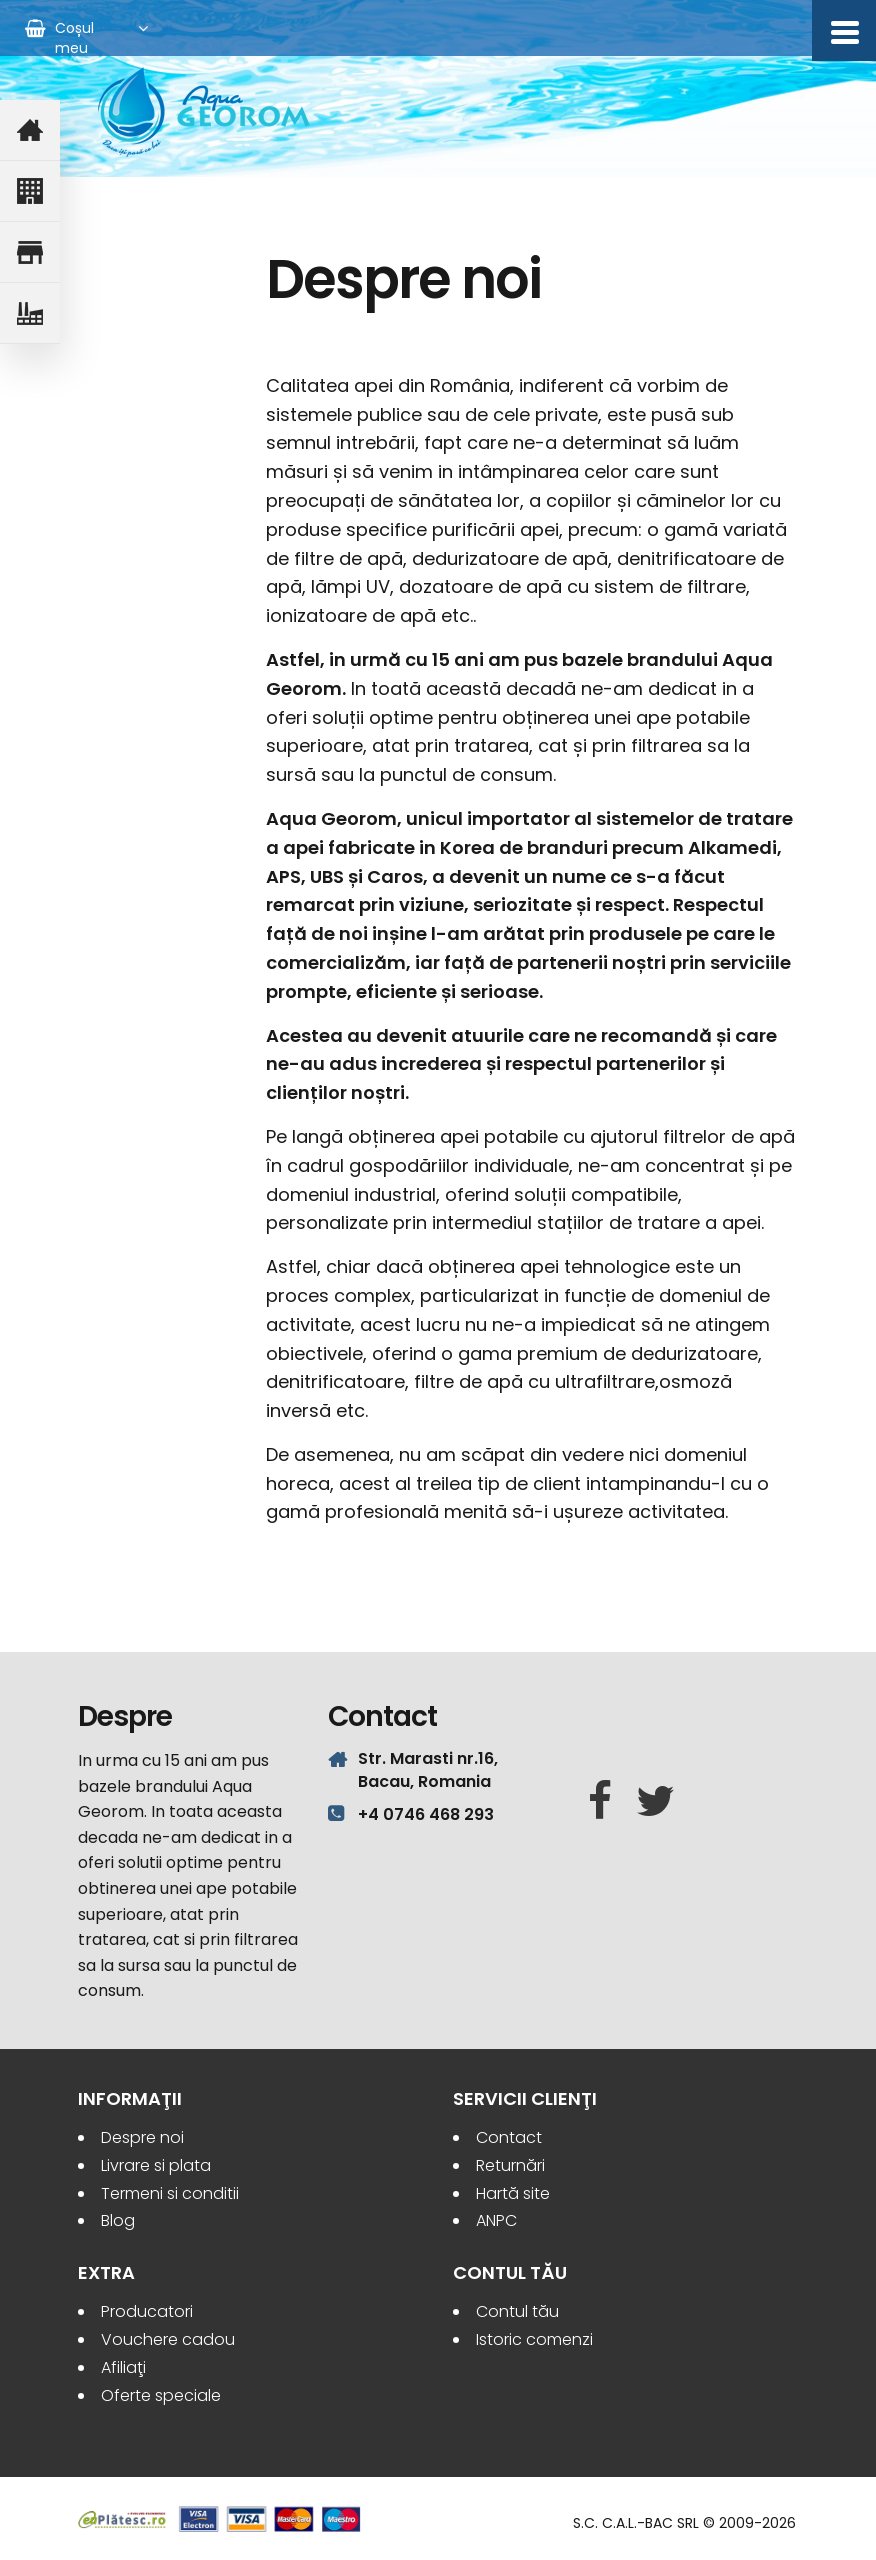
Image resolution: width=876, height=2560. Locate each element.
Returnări (510, 2165)
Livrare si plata (156, 2165)
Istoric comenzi (534, 2339)
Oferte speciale (161, 2395)
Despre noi (142, 2137)
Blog (118, 2220)
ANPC (496, 2220)
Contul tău (517, 2311)
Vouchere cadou (168, 2339)
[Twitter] (655, 1802)
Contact (509, 2137)
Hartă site (513, 2193)
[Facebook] (600, 1802)
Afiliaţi (123, 2367)
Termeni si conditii (170, 2193)
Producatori (147, 2311)
